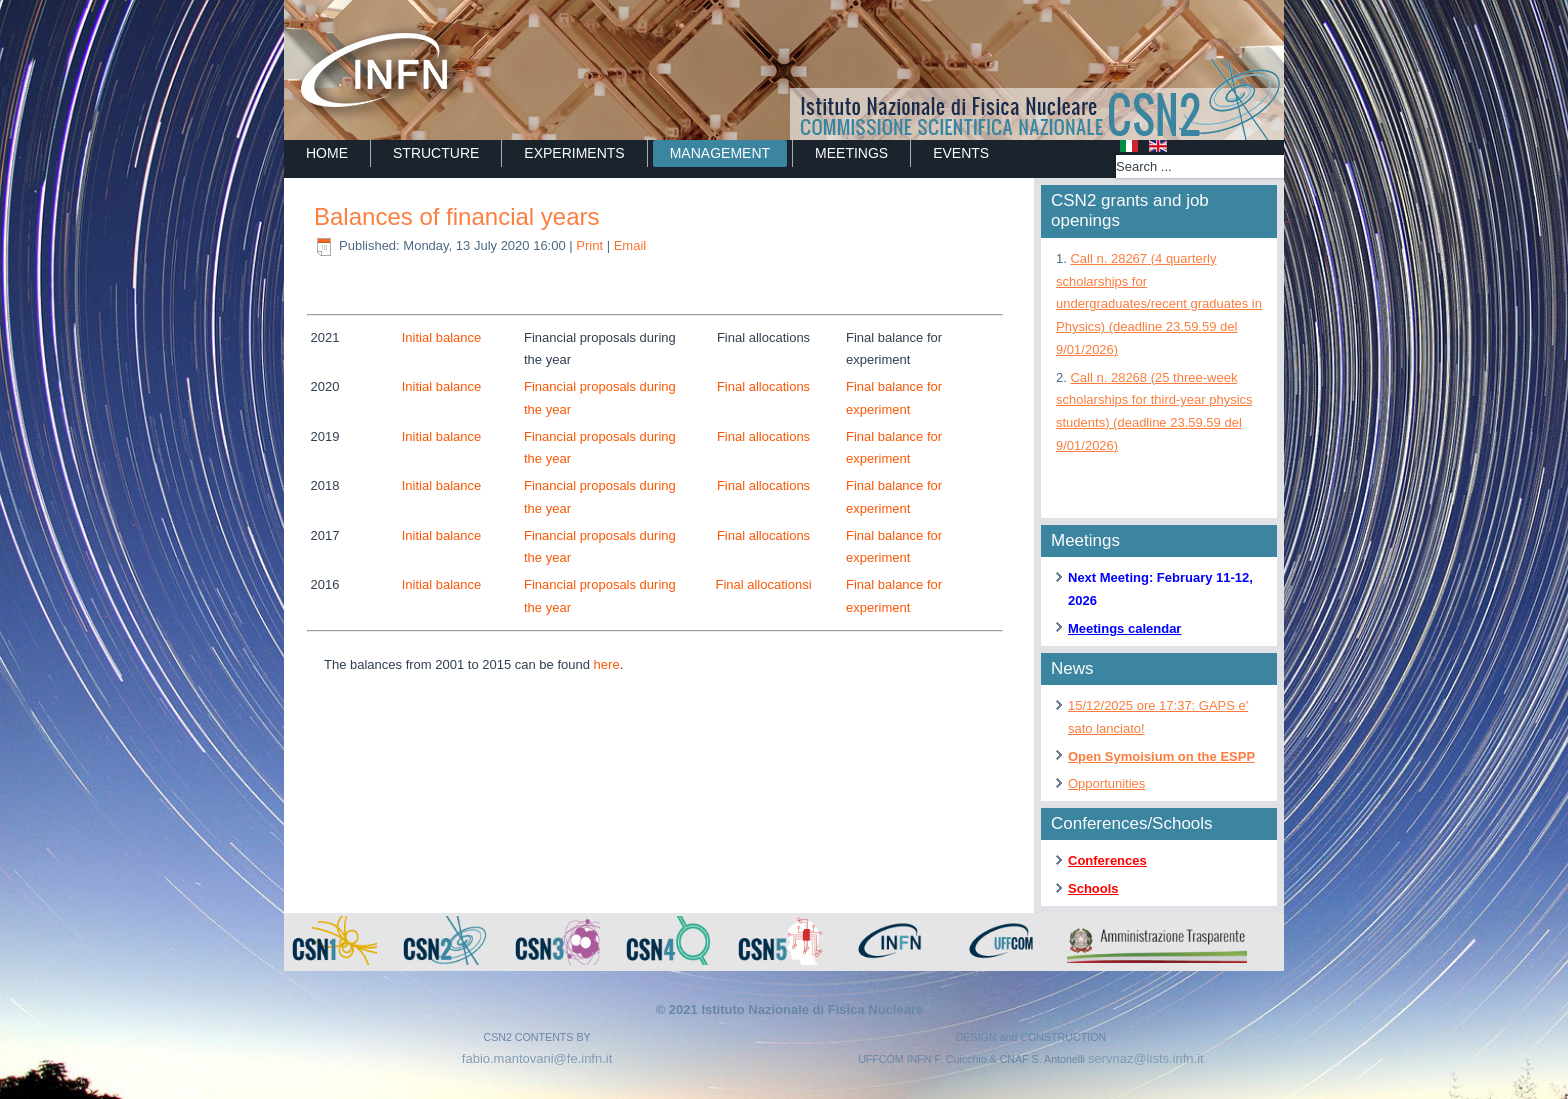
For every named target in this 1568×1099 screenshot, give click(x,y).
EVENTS (961, 153)
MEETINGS (851, 153)
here (607, 664)
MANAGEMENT (720, 153)
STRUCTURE (436, 153)
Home (327, 153)
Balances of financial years (457, 216)
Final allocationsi (763, 584)
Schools (1093, 888)
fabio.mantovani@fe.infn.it (537, 1058)
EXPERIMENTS (574, 153)
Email (630, 245)
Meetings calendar (1124, 628)
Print (591, 245)
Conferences (1107, 860)
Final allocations (763, 386)
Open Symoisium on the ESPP (1161, 756)
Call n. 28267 (1159, 304)
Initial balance (442, 337)
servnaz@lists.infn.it (1146, 1058)
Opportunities (1106, 783)
